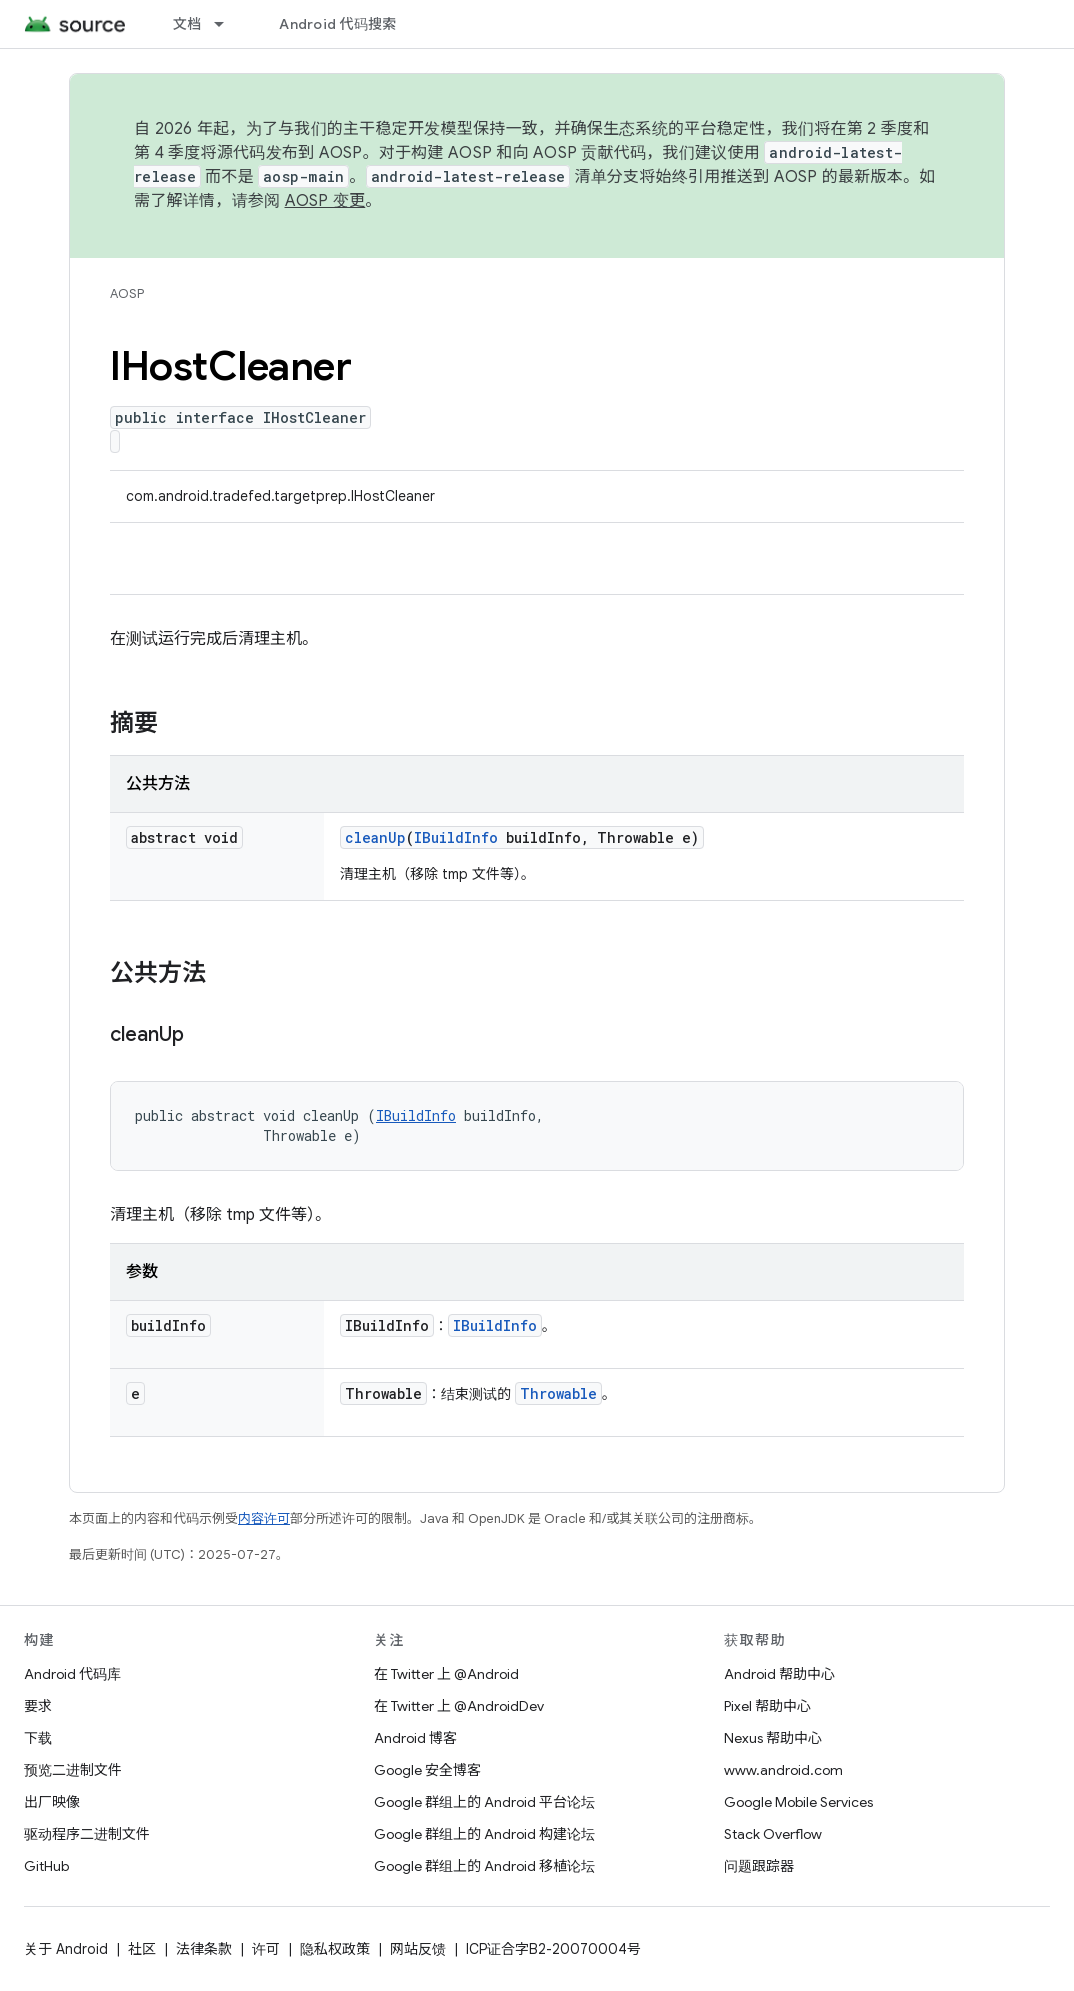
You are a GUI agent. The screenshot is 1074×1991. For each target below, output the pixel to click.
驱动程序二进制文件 (87, 1834)
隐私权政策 (335, 1949)
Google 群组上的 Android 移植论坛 (484, 1866)
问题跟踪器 (759, 1866)
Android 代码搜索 (337, 24)
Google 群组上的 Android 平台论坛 (484, 1802)
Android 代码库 (72, 1674)
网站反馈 (418, 1949)
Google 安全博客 (427, 1770)
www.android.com (783, 1770)
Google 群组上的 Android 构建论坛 (484, 1834)
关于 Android (66, 1949)
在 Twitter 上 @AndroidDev (459, 1706)
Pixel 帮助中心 (767, 1706)
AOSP (127, 293)
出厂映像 (52, 1802)
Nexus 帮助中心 (773, 1738)
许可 (266, 1949)
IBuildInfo (456, 837)
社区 (142, 1949)
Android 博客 (415, 1738)
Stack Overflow (773, 1834)
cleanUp (375, 837)
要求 (38, 1706)
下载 (38, 1738)
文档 (187, 24)
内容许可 (264, 1518)
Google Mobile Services (798, 1802)
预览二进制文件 (73, 1770)
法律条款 (204, 1949)
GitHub (46, 1866)
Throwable (558, 1393)
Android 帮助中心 (779, 1674)
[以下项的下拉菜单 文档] (228, 24)
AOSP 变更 (325, 201)
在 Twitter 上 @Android (446, 1674)
